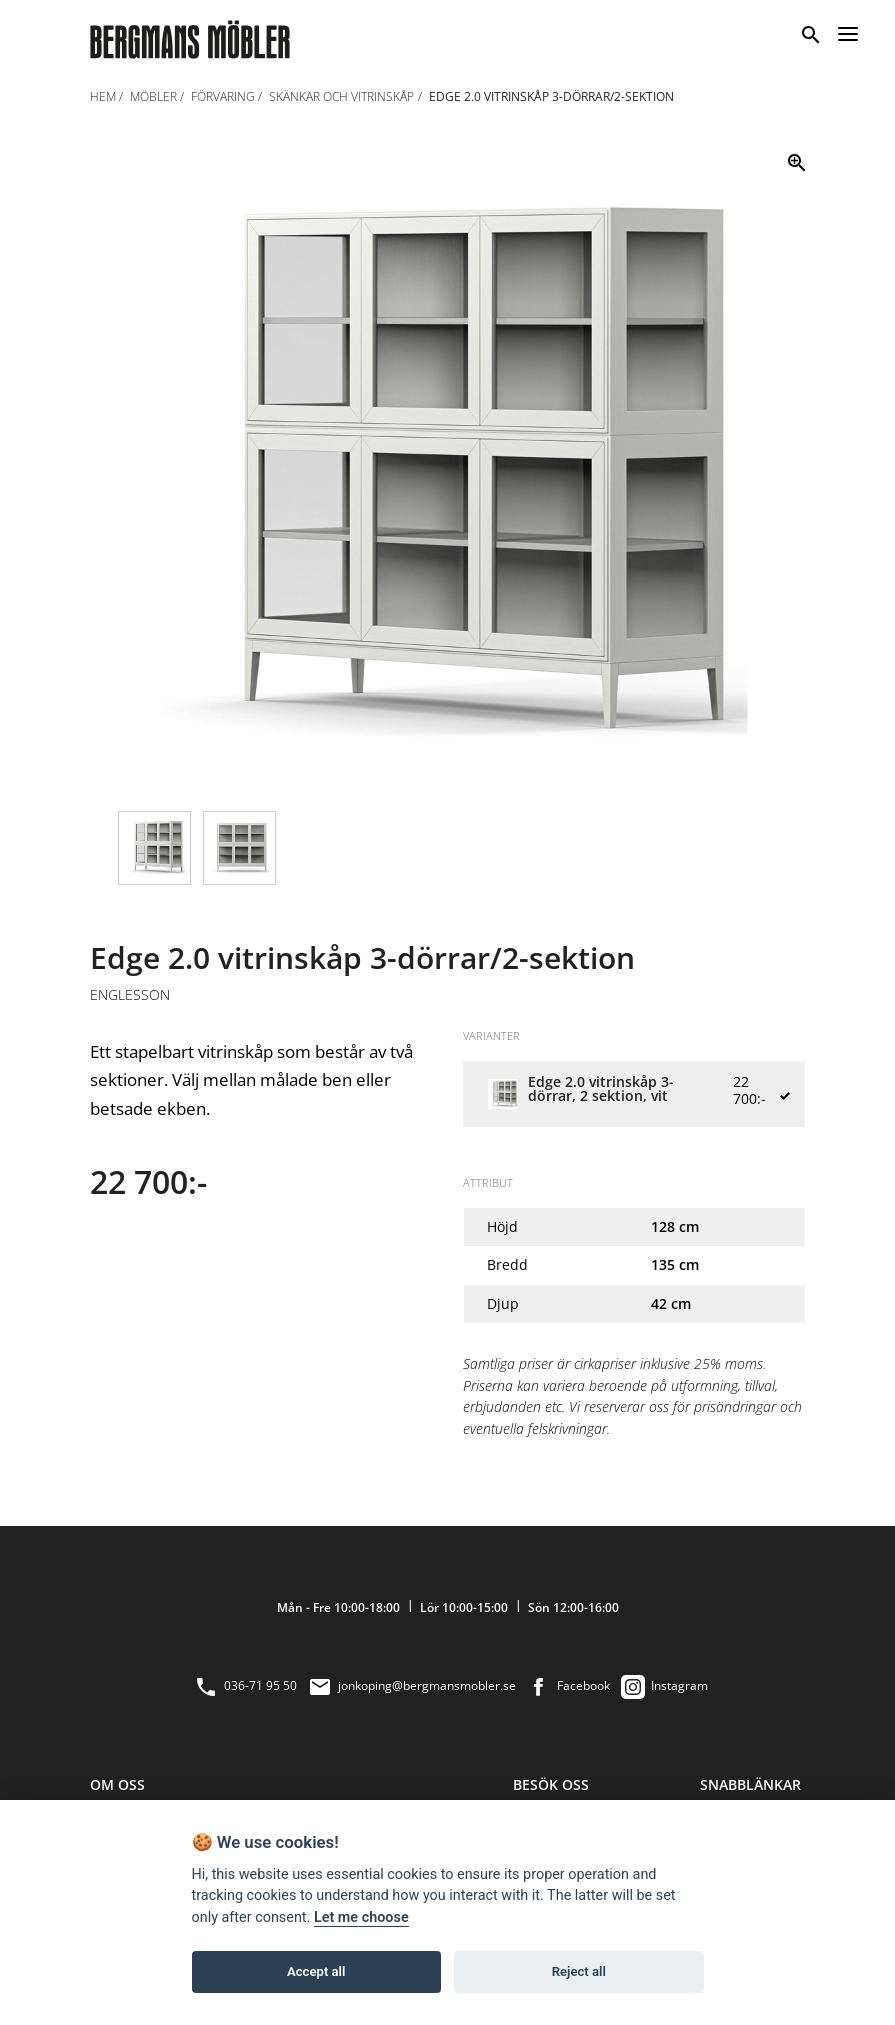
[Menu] (848, 31)
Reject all (579, 1971)
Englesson (130, 995)
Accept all (316, 1971)
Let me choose (361, 1917)
